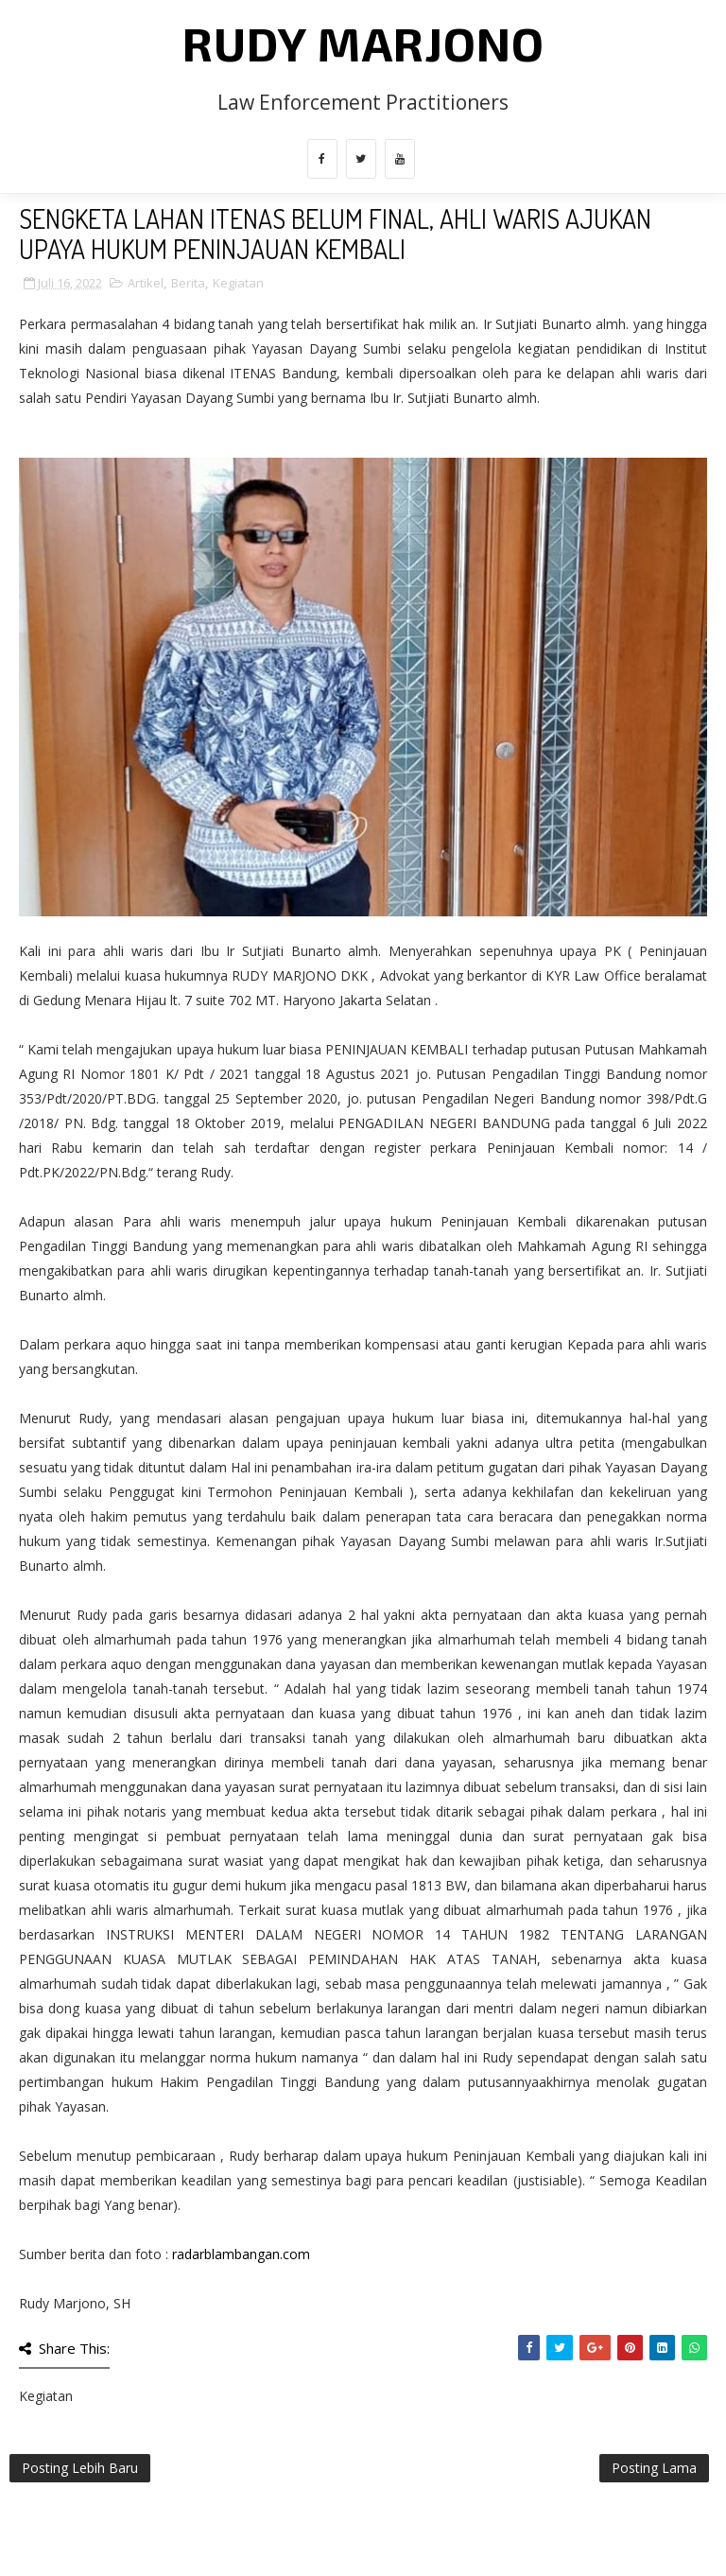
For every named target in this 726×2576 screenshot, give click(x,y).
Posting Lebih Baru (80, 2468)
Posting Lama (654, 2468)
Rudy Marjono (363, 42)
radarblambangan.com (241, 2254)
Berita (188, 282)
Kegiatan (238, 282)
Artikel (146, 282)
